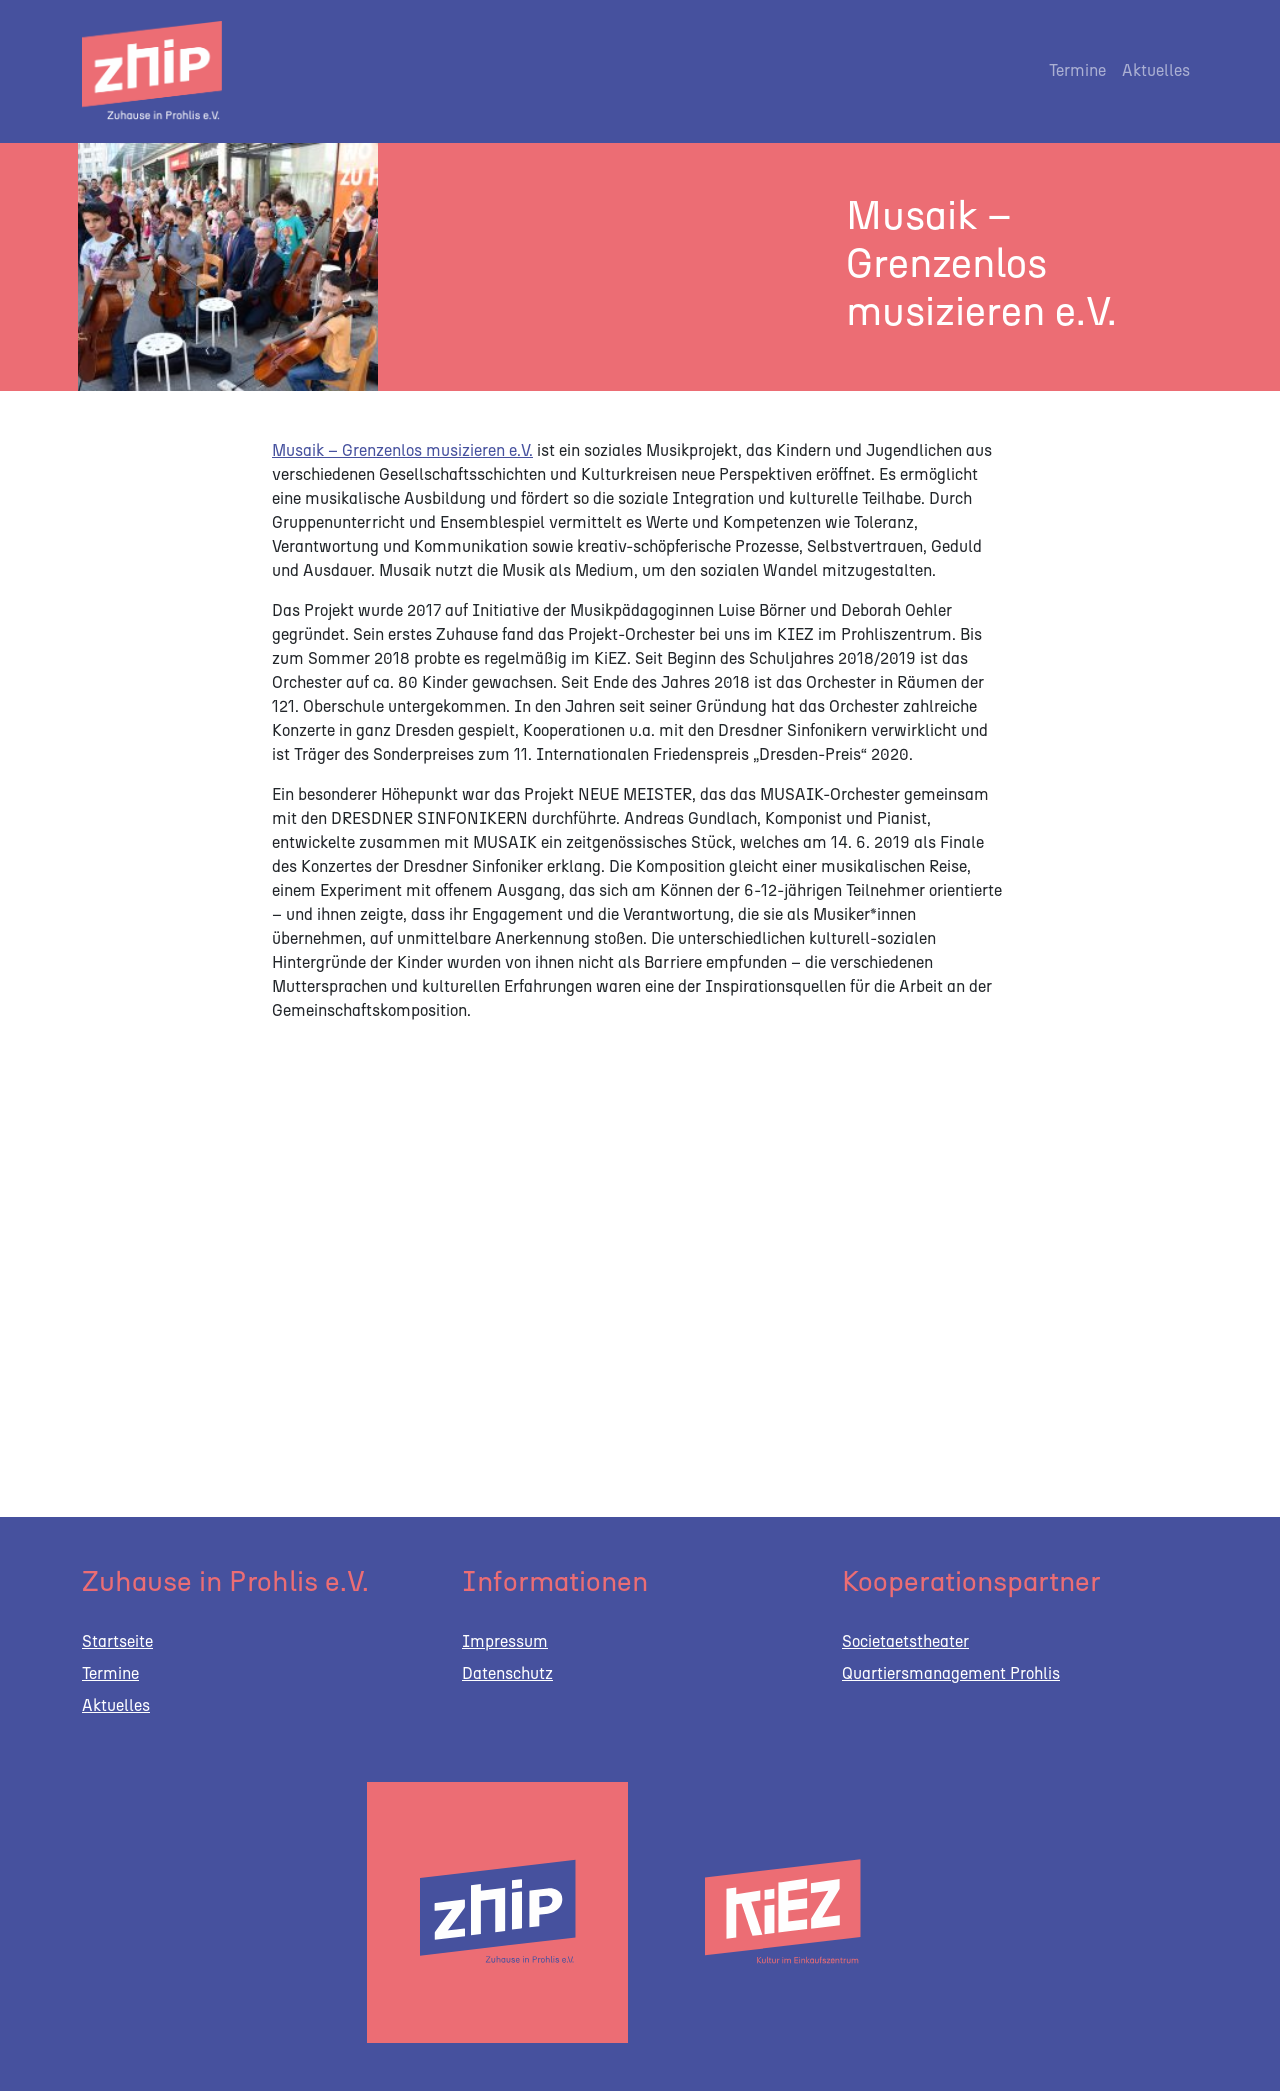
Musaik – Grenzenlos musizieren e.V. (402, 450)
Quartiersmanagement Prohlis (951, 1673)
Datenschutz (507, 1673)
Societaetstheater (905, 1641)
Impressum (505, 1641)
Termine (1077, 70)
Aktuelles (1156, 70)
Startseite (117, 1641)
